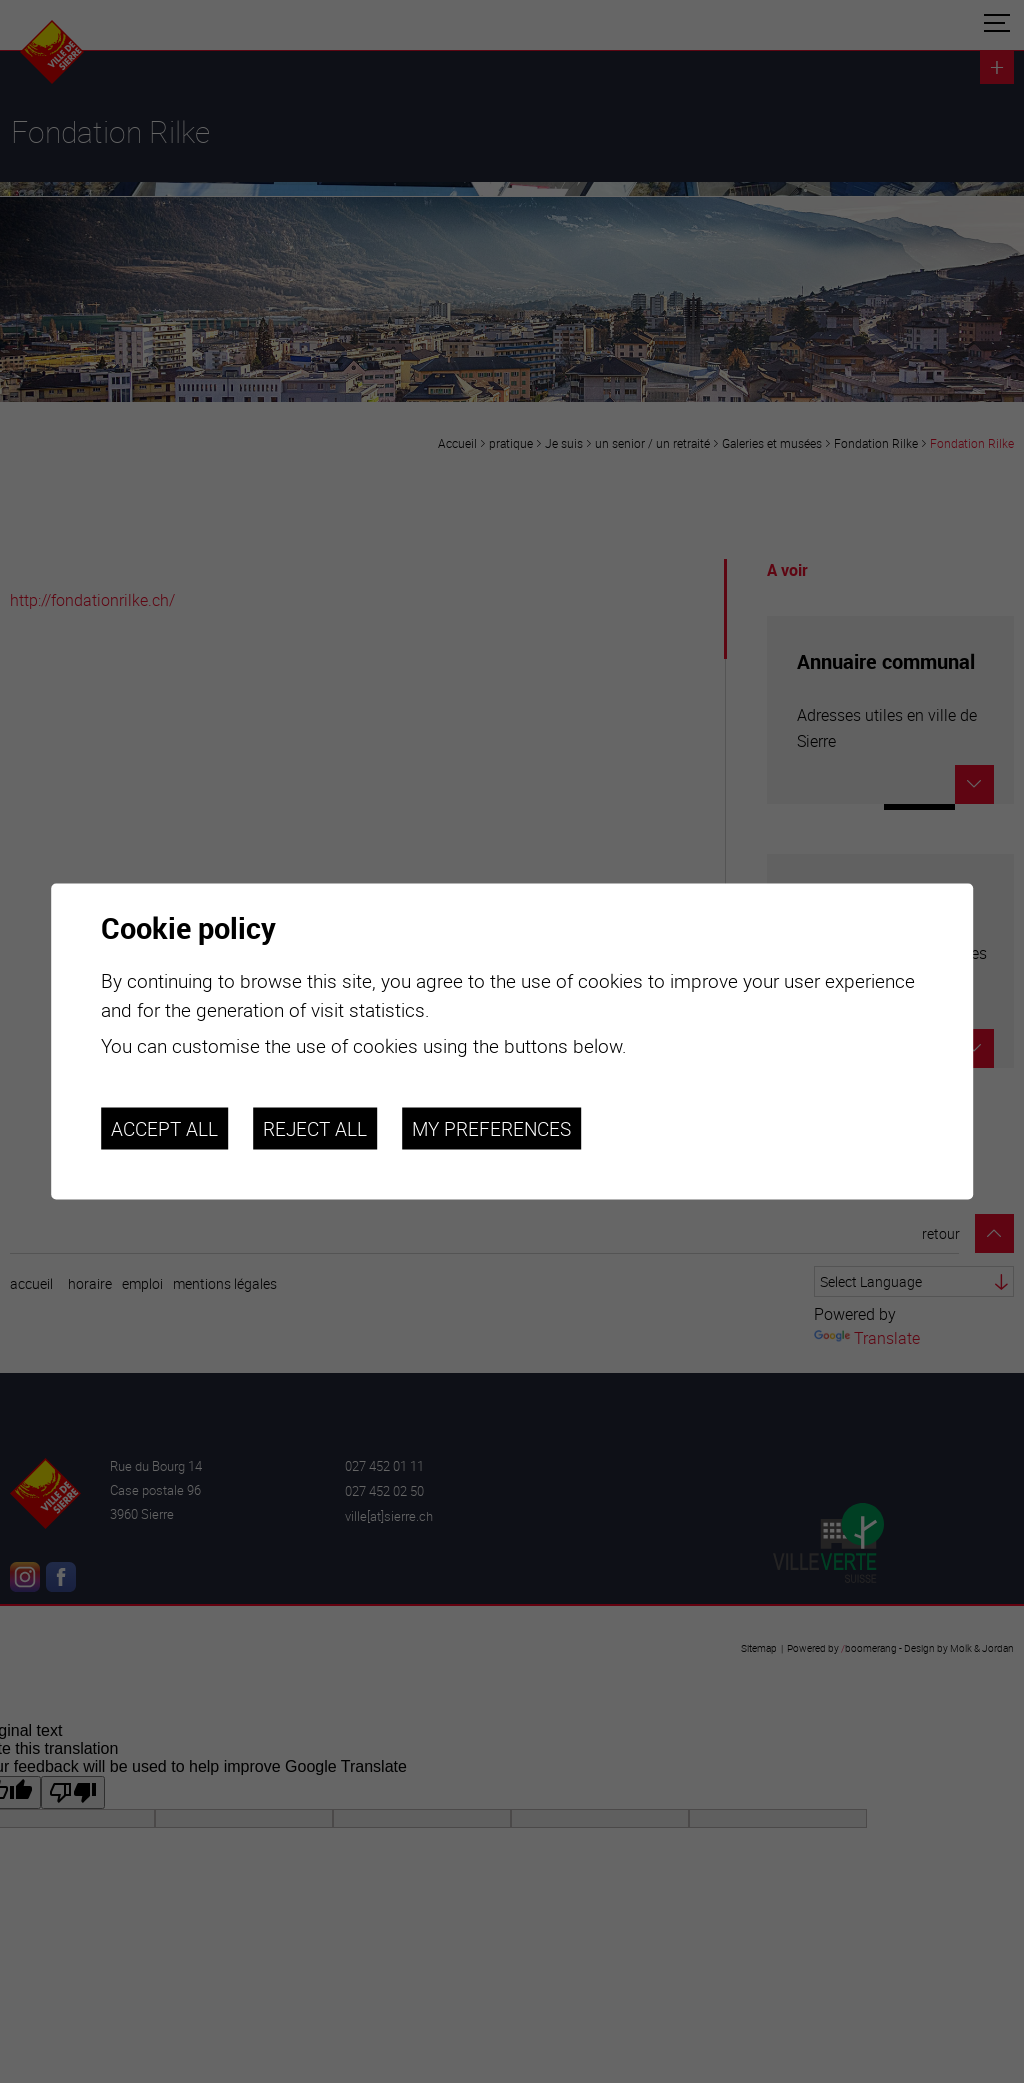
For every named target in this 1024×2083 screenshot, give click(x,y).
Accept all (164, 1128)
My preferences (491, 1128)
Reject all (315, 1128)
